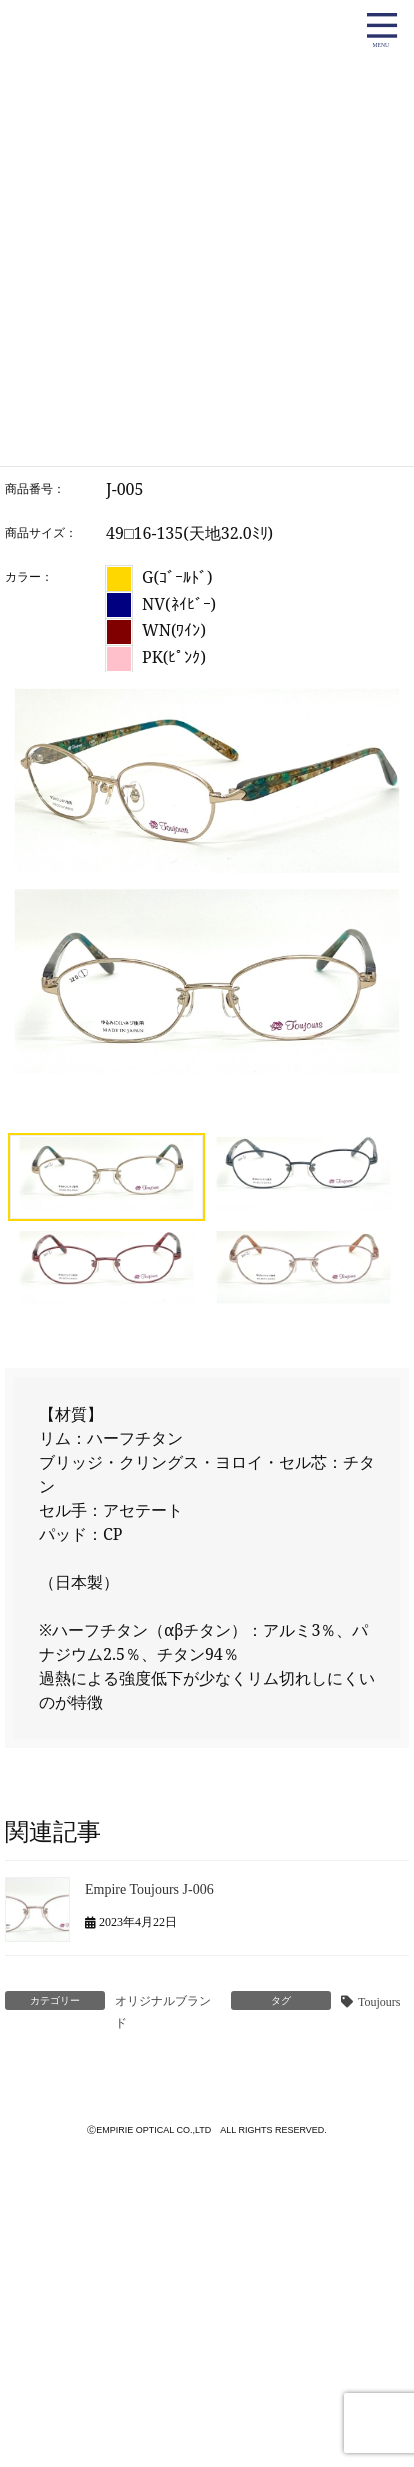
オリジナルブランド (163, 2012)
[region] (207, 1000)
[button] (106, 1177)
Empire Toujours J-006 (149, 1889)
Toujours (379, 2002)
